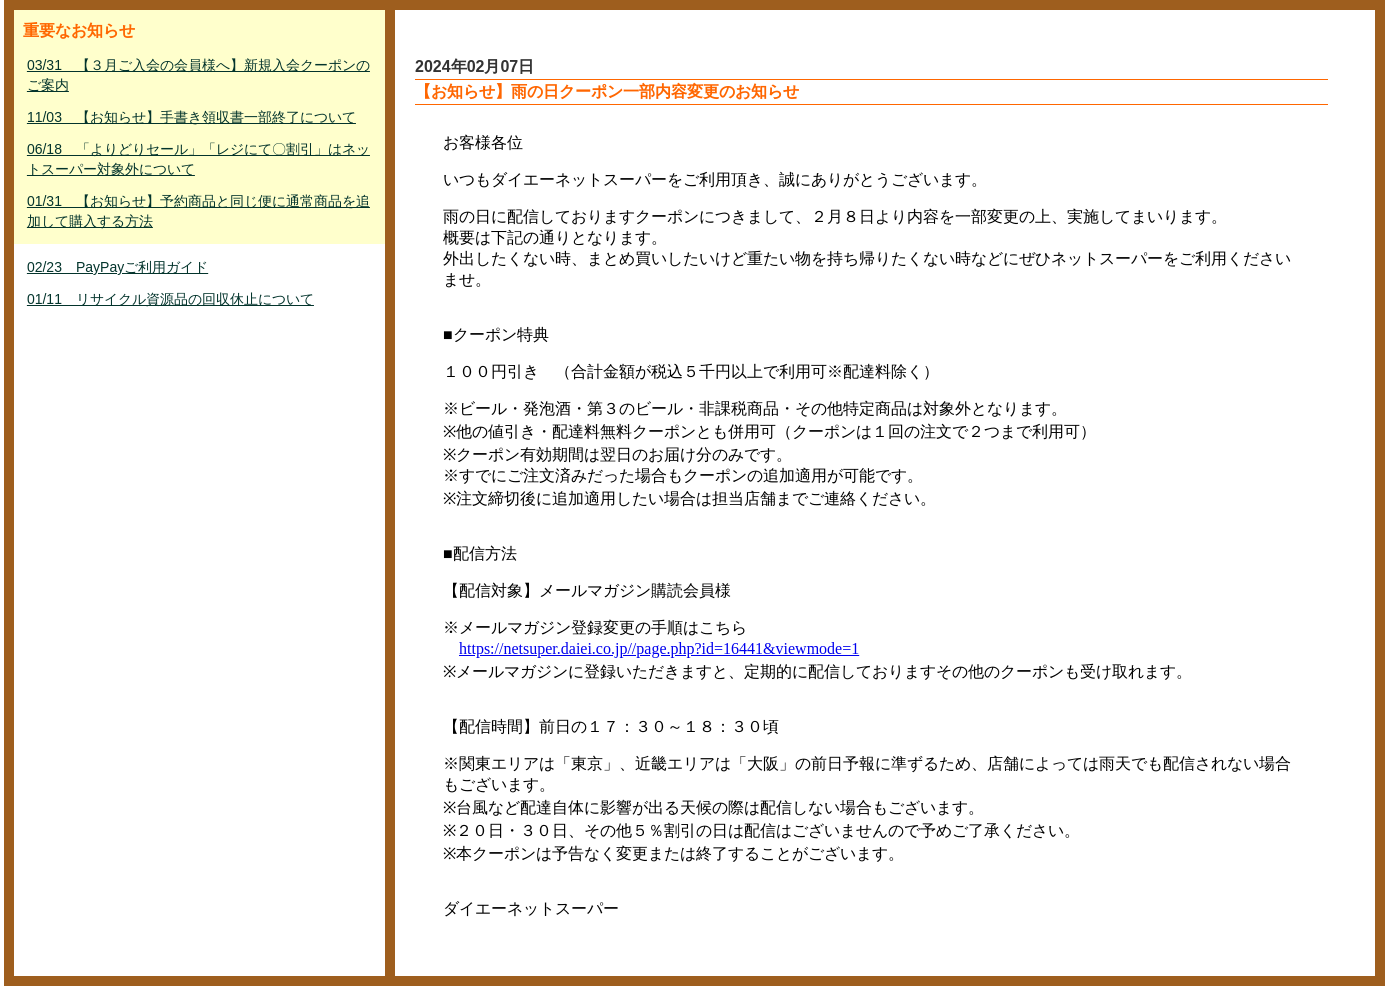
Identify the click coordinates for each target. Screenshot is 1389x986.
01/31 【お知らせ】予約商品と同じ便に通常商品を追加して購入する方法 (198, 211)
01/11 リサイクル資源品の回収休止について (170, 299)
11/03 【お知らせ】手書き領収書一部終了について (191, 117)
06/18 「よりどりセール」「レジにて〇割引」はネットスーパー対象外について (198, 159)
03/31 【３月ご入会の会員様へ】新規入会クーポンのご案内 (198, 75)
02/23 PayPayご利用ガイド (117, 267)
